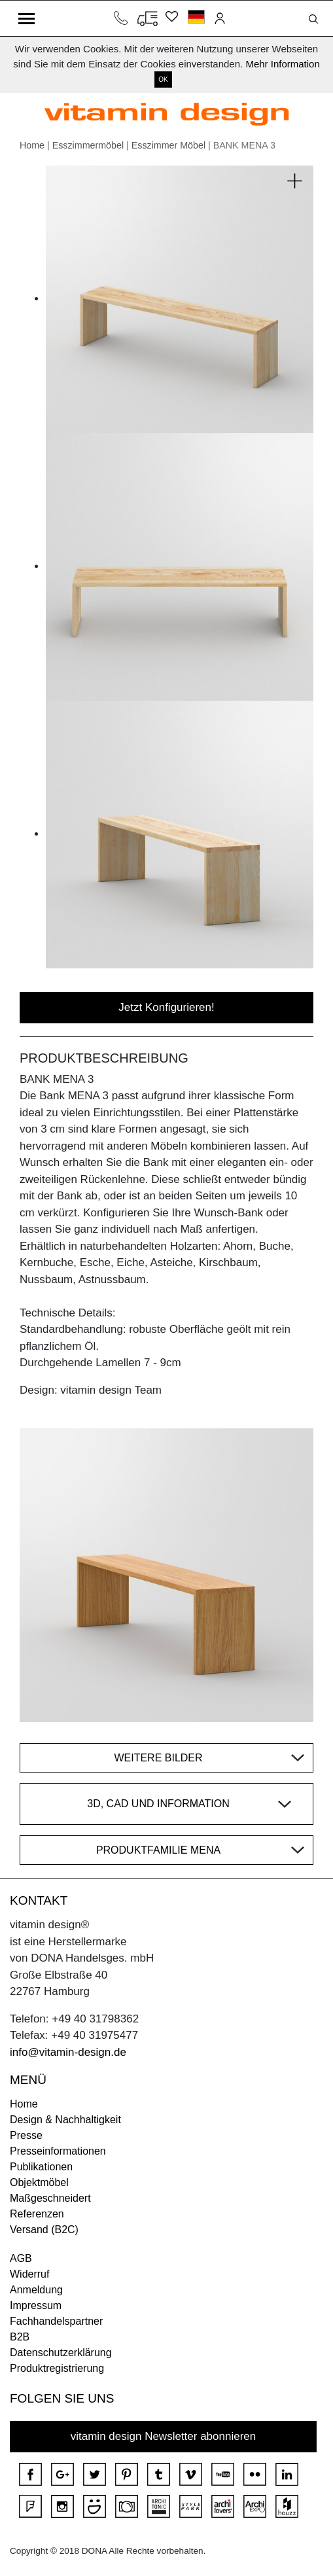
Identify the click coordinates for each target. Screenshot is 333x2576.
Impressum (35, 2305)
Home (32, 145)
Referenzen (37, 2213)
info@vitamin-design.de (68, 2052)
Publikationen (41, 2166)
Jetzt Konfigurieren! (166, 1007)
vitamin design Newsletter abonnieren (163, 2436)
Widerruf (29, 2274)
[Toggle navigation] (26, 18)
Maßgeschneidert (50, 2198)
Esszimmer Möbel (168, 145)
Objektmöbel (39, 2182)
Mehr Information (282, 63)
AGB (21, 2258)
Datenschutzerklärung (61, 2352)
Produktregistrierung (57, 2368)
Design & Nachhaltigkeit (65, 2119)
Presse (26, 2135)
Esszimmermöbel (88, 145)
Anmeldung (36, 2289)
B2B (19, 2336)
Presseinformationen (58, 2151)
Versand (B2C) (44, 2229)
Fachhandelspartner (56, 2321)
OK (162, 79)
